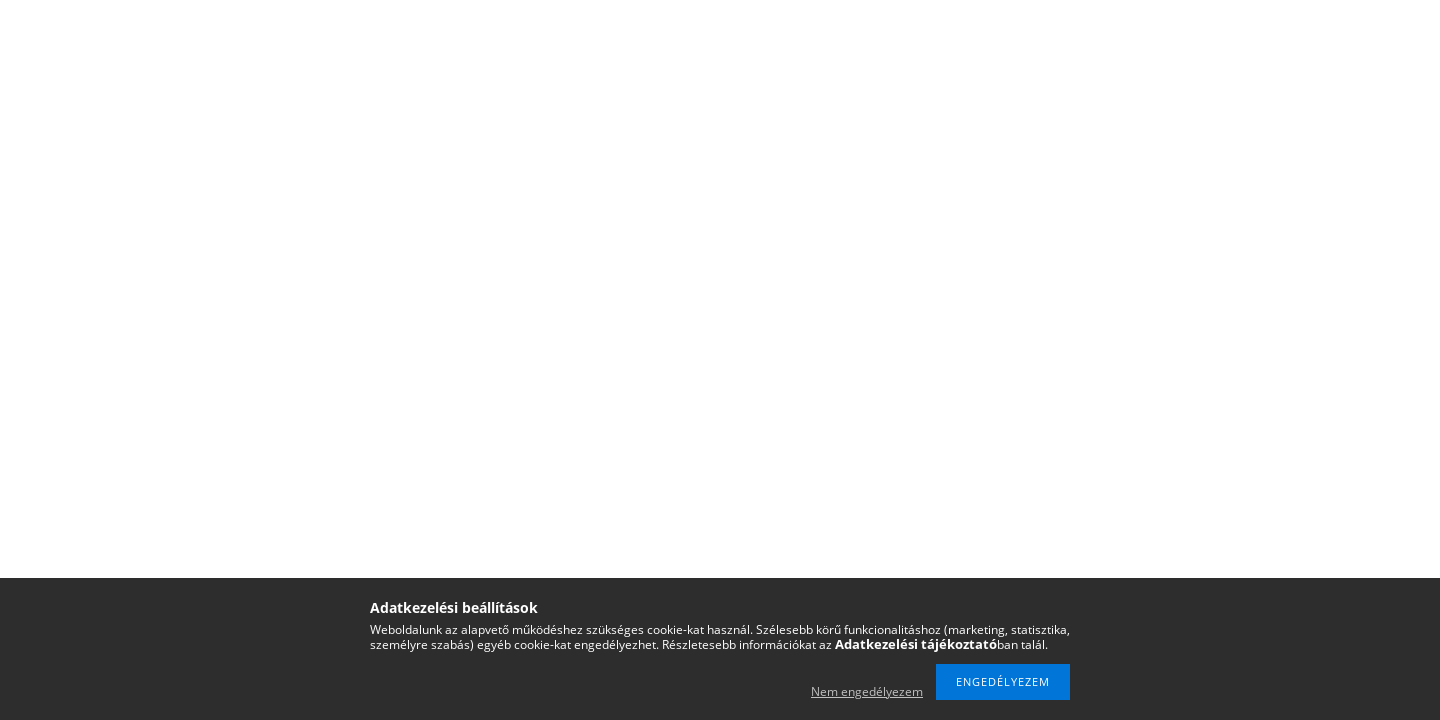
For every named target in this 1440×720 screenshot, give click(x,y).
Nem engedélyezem (867, 691)
